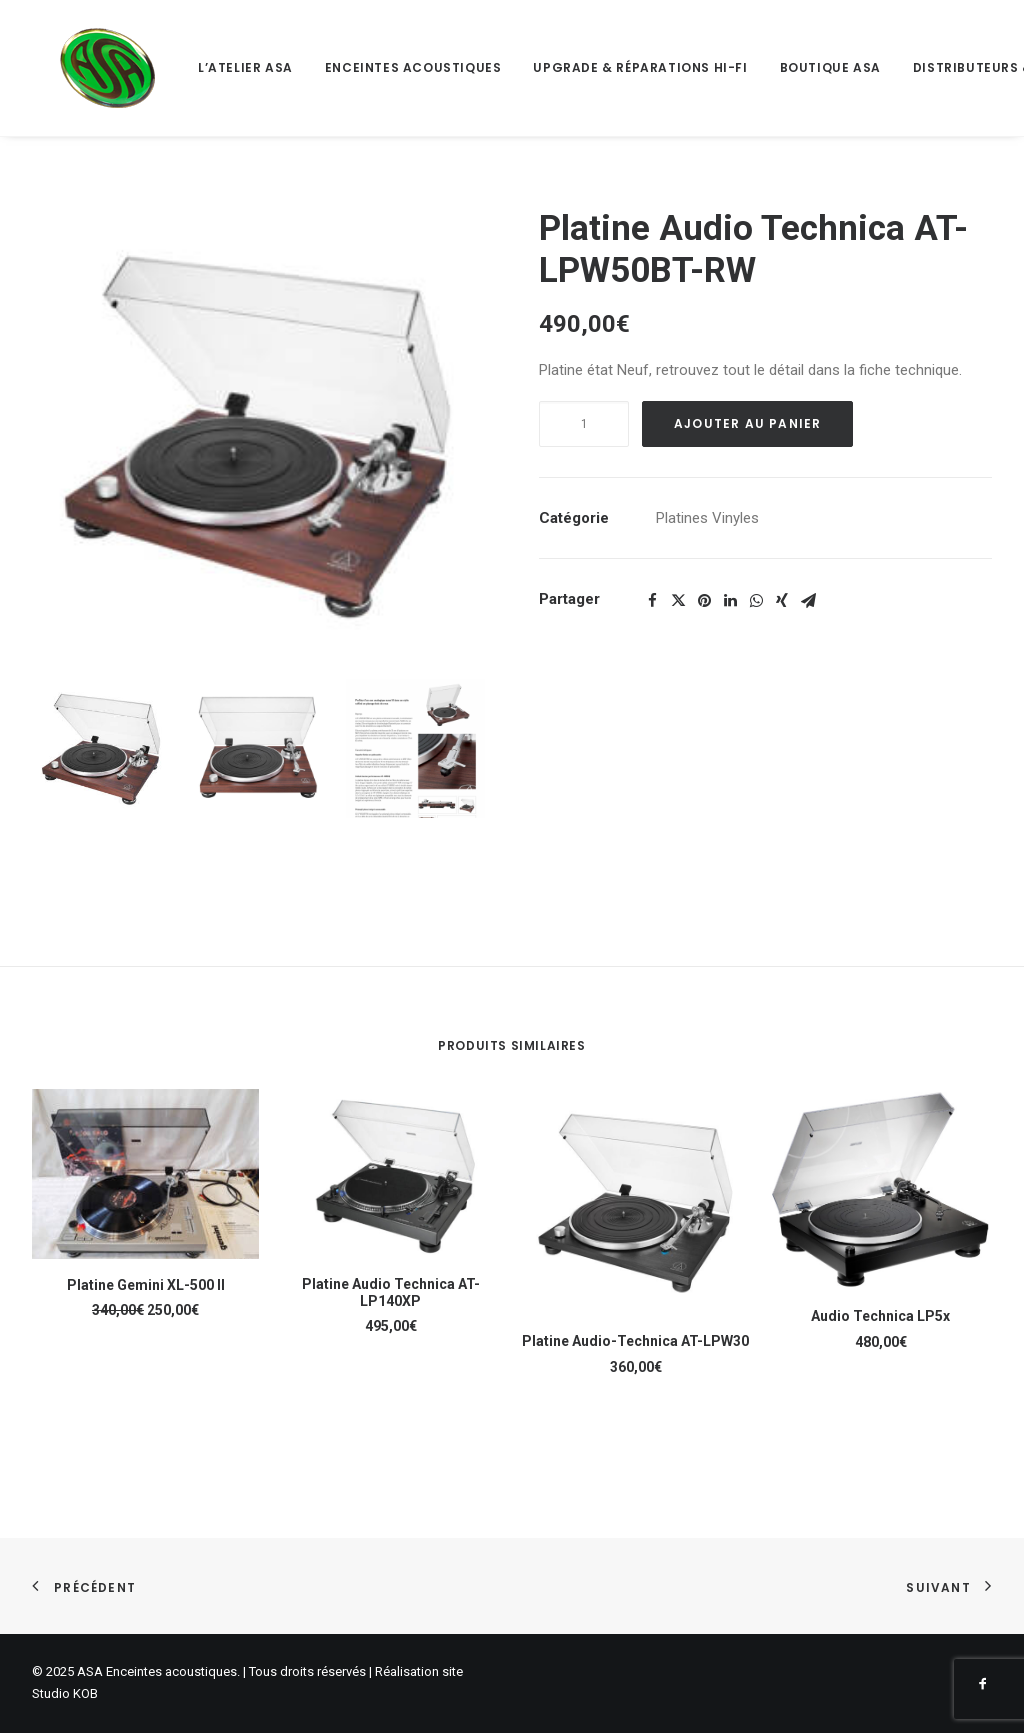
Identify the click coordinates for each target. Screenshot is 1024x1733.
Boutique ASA (778, 67)
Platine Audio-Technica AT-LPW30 (635, 1341)
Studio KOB (65, 1693)
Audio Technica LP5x (880, 1316)
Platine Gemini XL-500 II (146, 1285)
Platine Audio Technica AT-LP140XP (391, 1292)
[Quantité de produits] (584, 424)
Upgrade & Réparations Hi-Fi (588, 67)
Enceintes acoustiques (361, 67)
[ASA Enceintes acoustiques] (82, 68)
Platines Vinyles (707, 518)
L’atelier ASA (193, 67)
